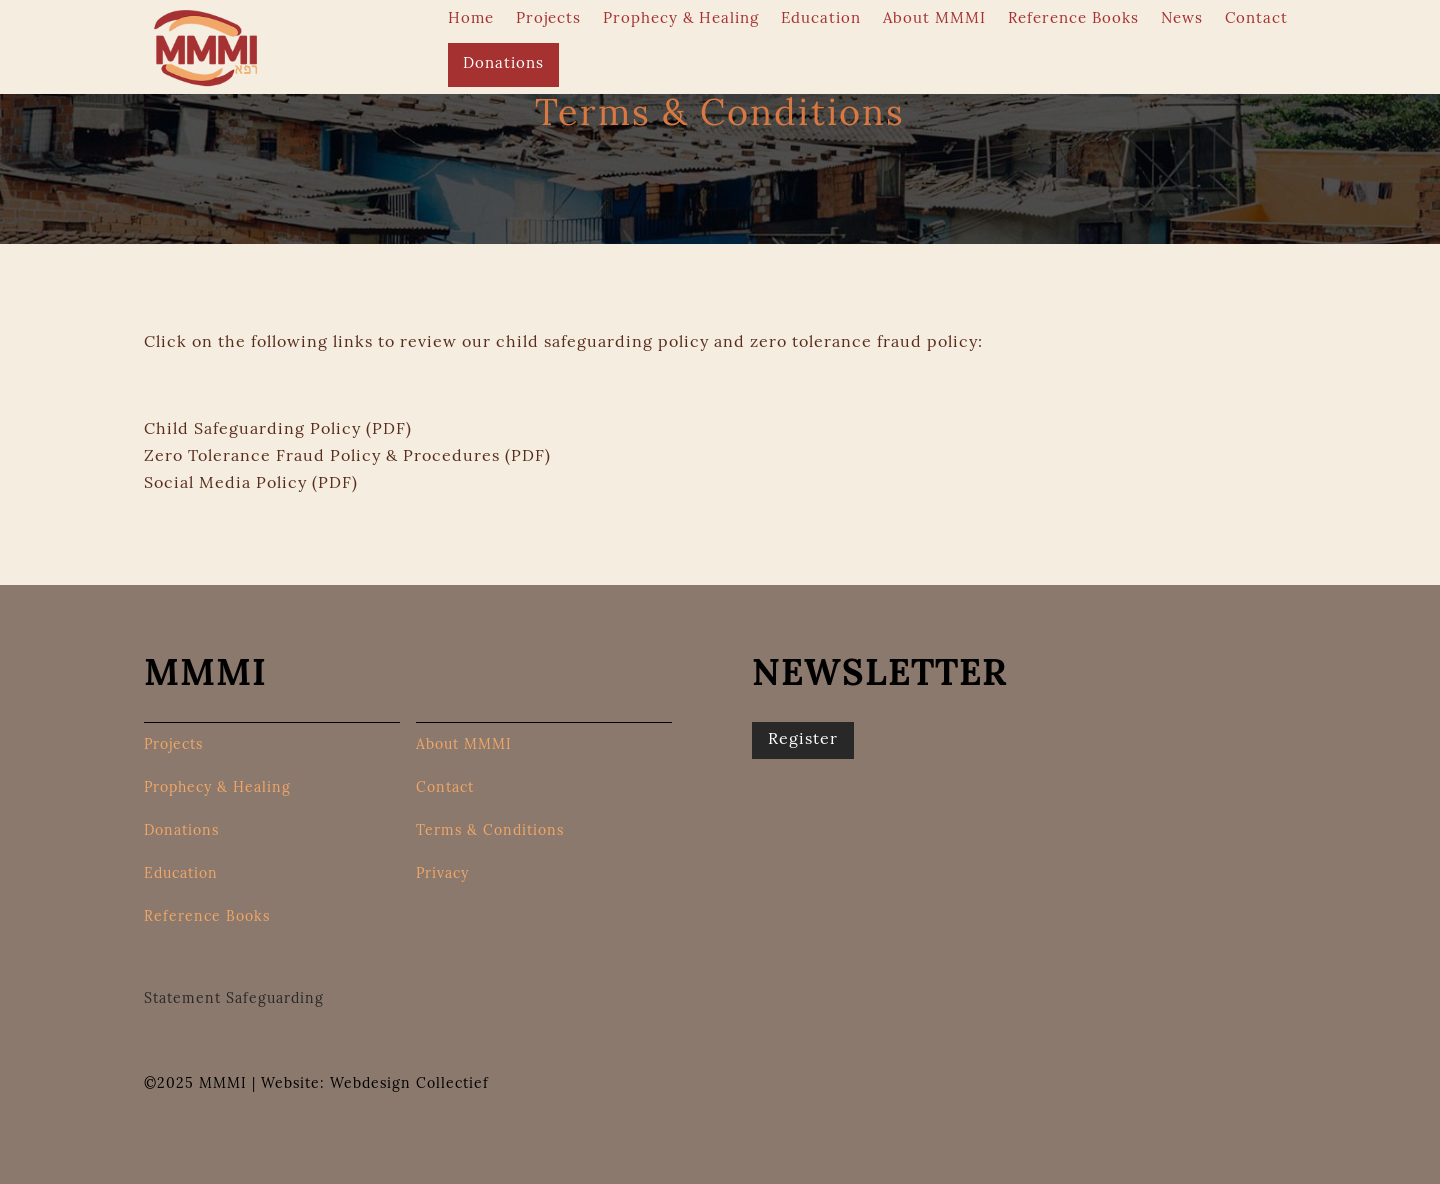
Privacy (442, 875)
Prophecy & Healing (681, 20)
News (1182, 20)
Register (803, 740)
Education (821, 20)
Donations (503, 64)
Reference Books (1073, 20)
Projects (548, 20)
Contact (1256, 20)
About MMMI (934, 20)
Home (471, 20)
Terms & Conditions (490, 832)
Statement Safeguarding (234, 999)
